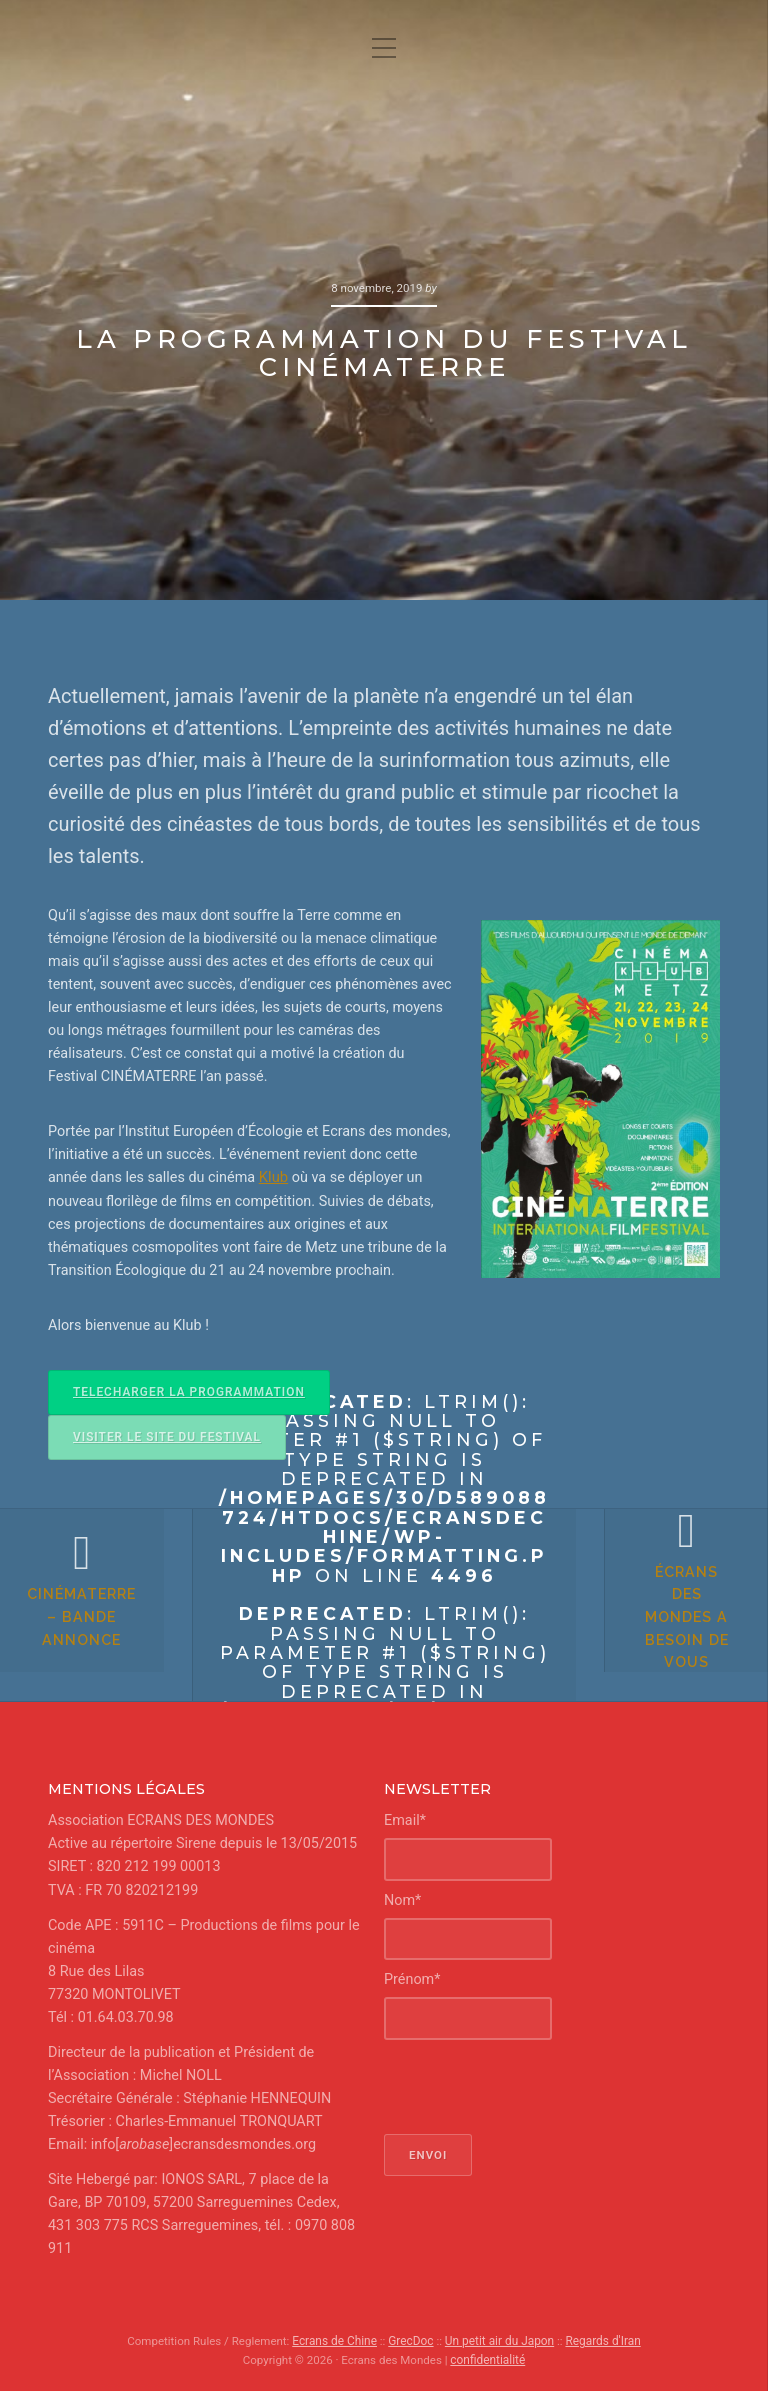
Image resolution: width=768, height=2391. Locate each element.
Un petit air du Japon (499, 2339)
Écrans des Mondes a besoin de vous (673, 1630)
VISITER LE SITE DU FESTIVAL (164, 1435)
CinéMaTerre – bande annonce (96, 1629)
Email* (405, 1818)
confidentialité (487, 2358)
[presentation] (536, 2085)
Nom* (402, 1898)
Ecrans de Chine (338, 2339)
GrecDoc (412, 2339)
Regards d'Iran (599, 2339)
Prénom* (412, 1977)
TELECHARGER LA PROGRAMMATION (186, 1391)
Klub (273, 1177)
